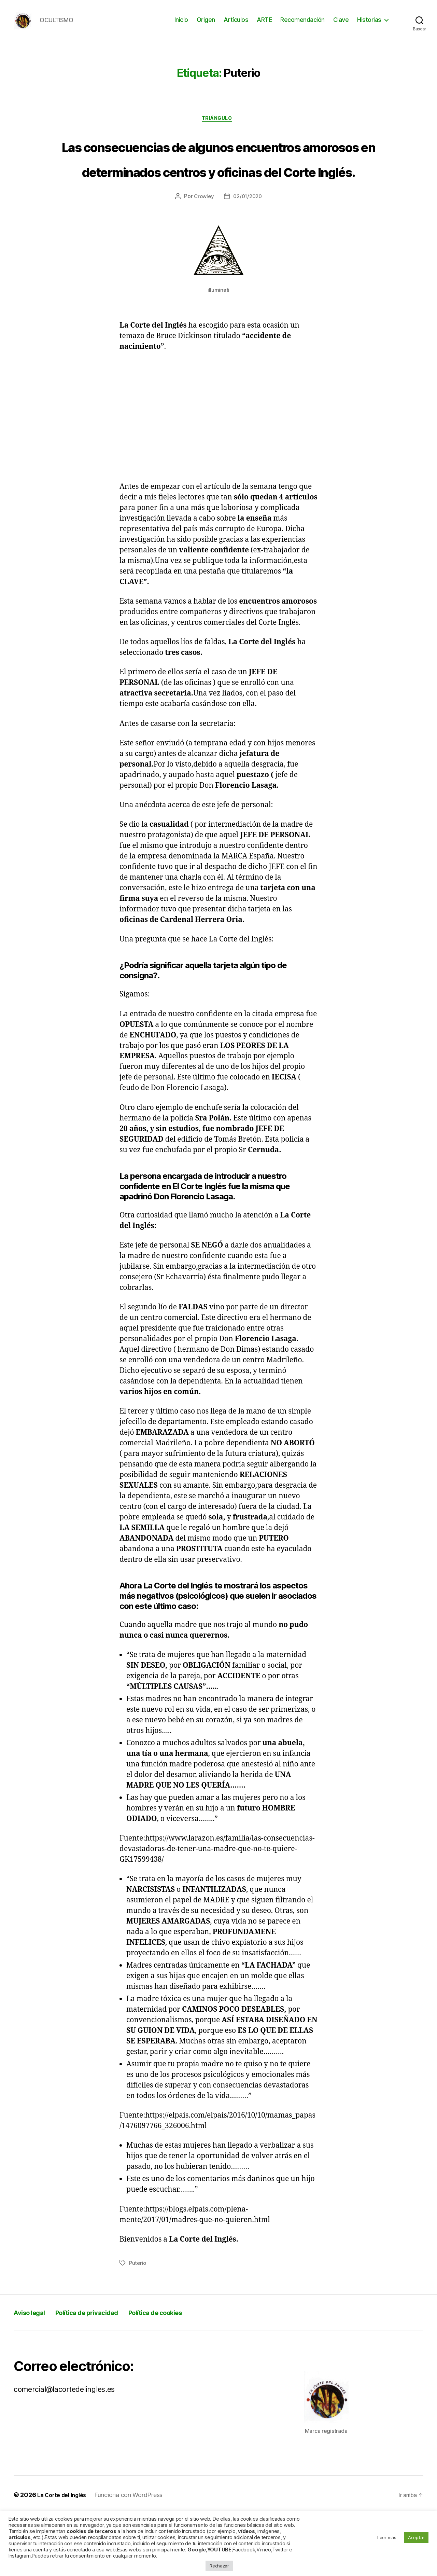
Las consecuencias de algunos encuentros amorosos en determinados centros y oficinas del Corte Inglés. (218, 193)
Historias (369, 24)
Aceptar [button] (416, 2537)
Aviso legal (34, 2374)
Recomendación (302, 24)
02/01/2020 (248, 258)
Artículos (236, 24)
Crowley (202, 258)
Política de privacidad (105, 2374)
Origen (206, 24)
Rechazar (219, 2565)
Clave (341, 24)
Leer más (386, 2537)
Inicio (181, 24)
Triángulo (218, 130)
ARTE (264, 24)
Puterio (138, 2324)
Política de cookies (191, 2374)
